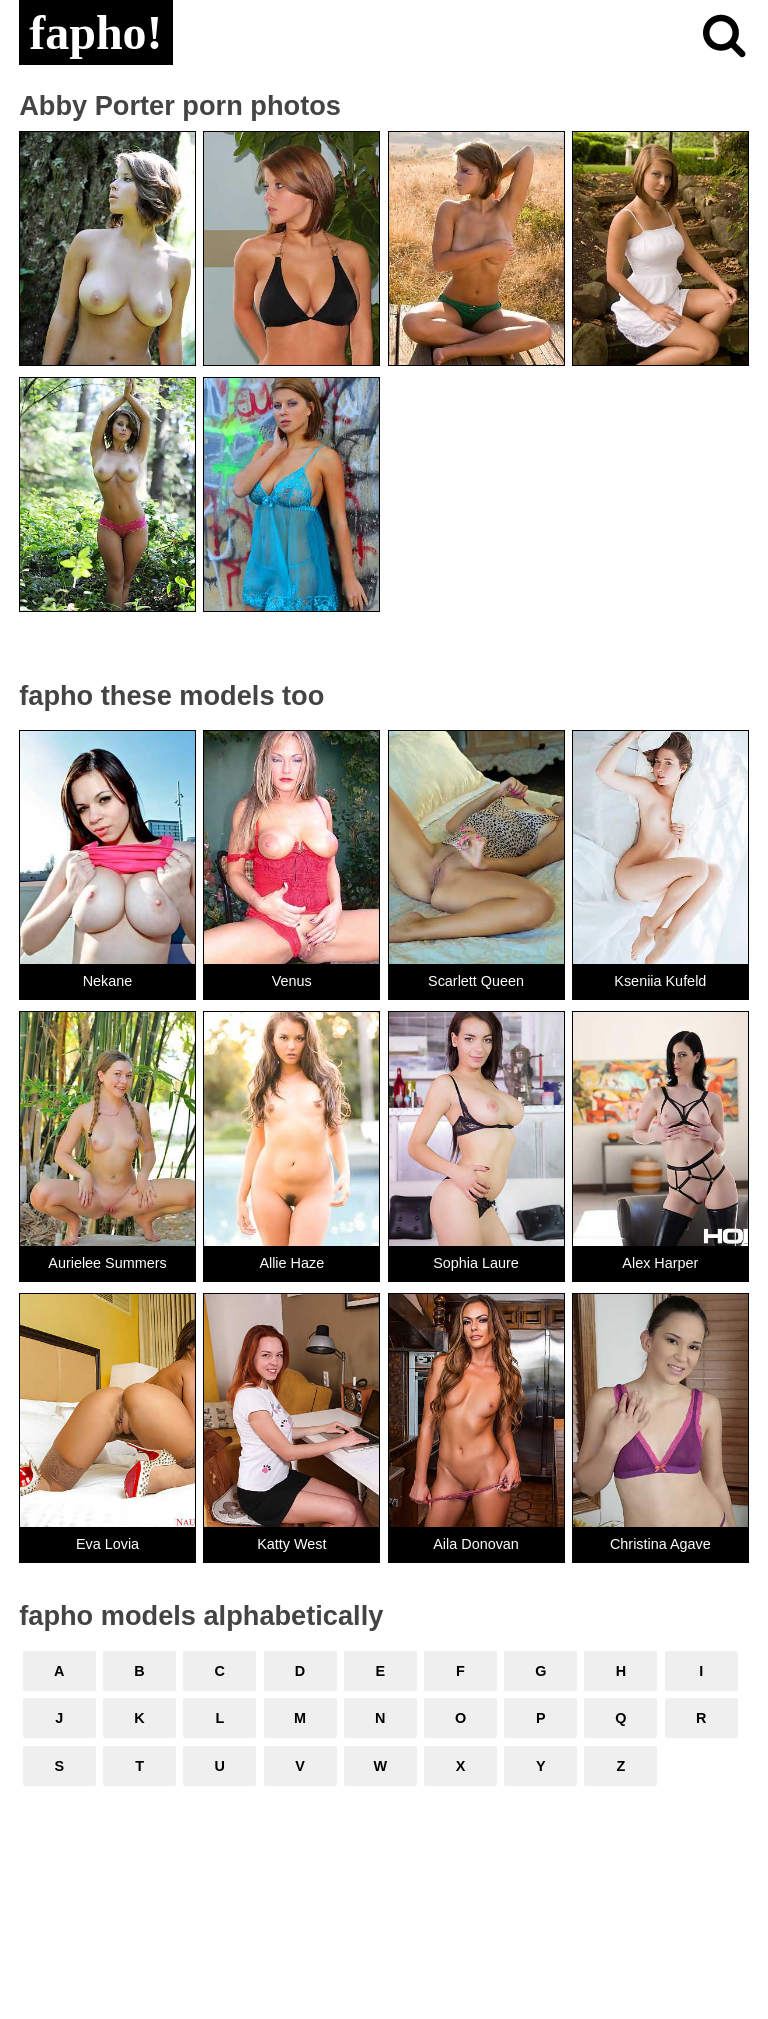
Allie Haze (291, 1263)
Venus (292, 981)
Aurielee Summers (107, 1263)
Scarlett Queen (476, 981)
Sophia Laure (476, 1263)
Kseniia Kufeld (660, 981)
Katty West (291, 1544)
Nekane (108, 981)
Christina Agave (660, 1544)
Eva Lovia (107, 1544)
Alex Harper (660, 1263)
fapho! (95, 32)
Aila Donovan (476, 1544)
